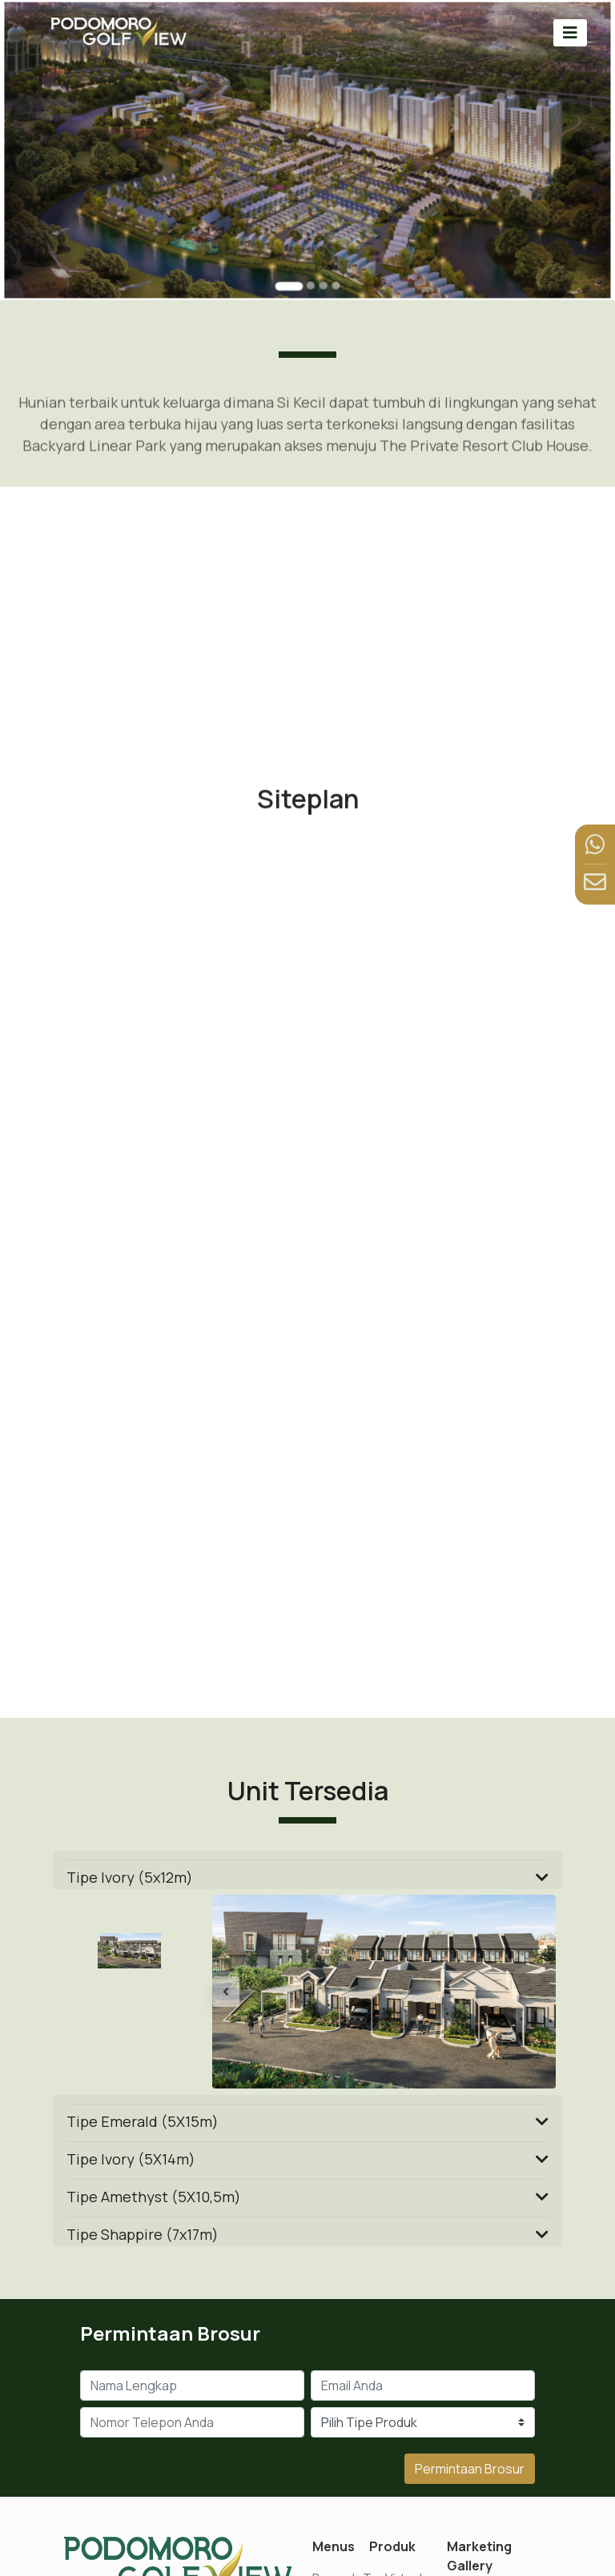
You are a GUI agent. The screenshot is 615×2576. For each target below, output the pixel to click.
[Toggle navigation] (570, 32)
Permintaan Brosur (470, 2469)
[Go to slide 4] (332, 272)
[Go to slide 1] (290, 274)
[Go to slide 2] (310, 272)
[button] (237, 1991)
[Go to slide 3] (321, 272)
